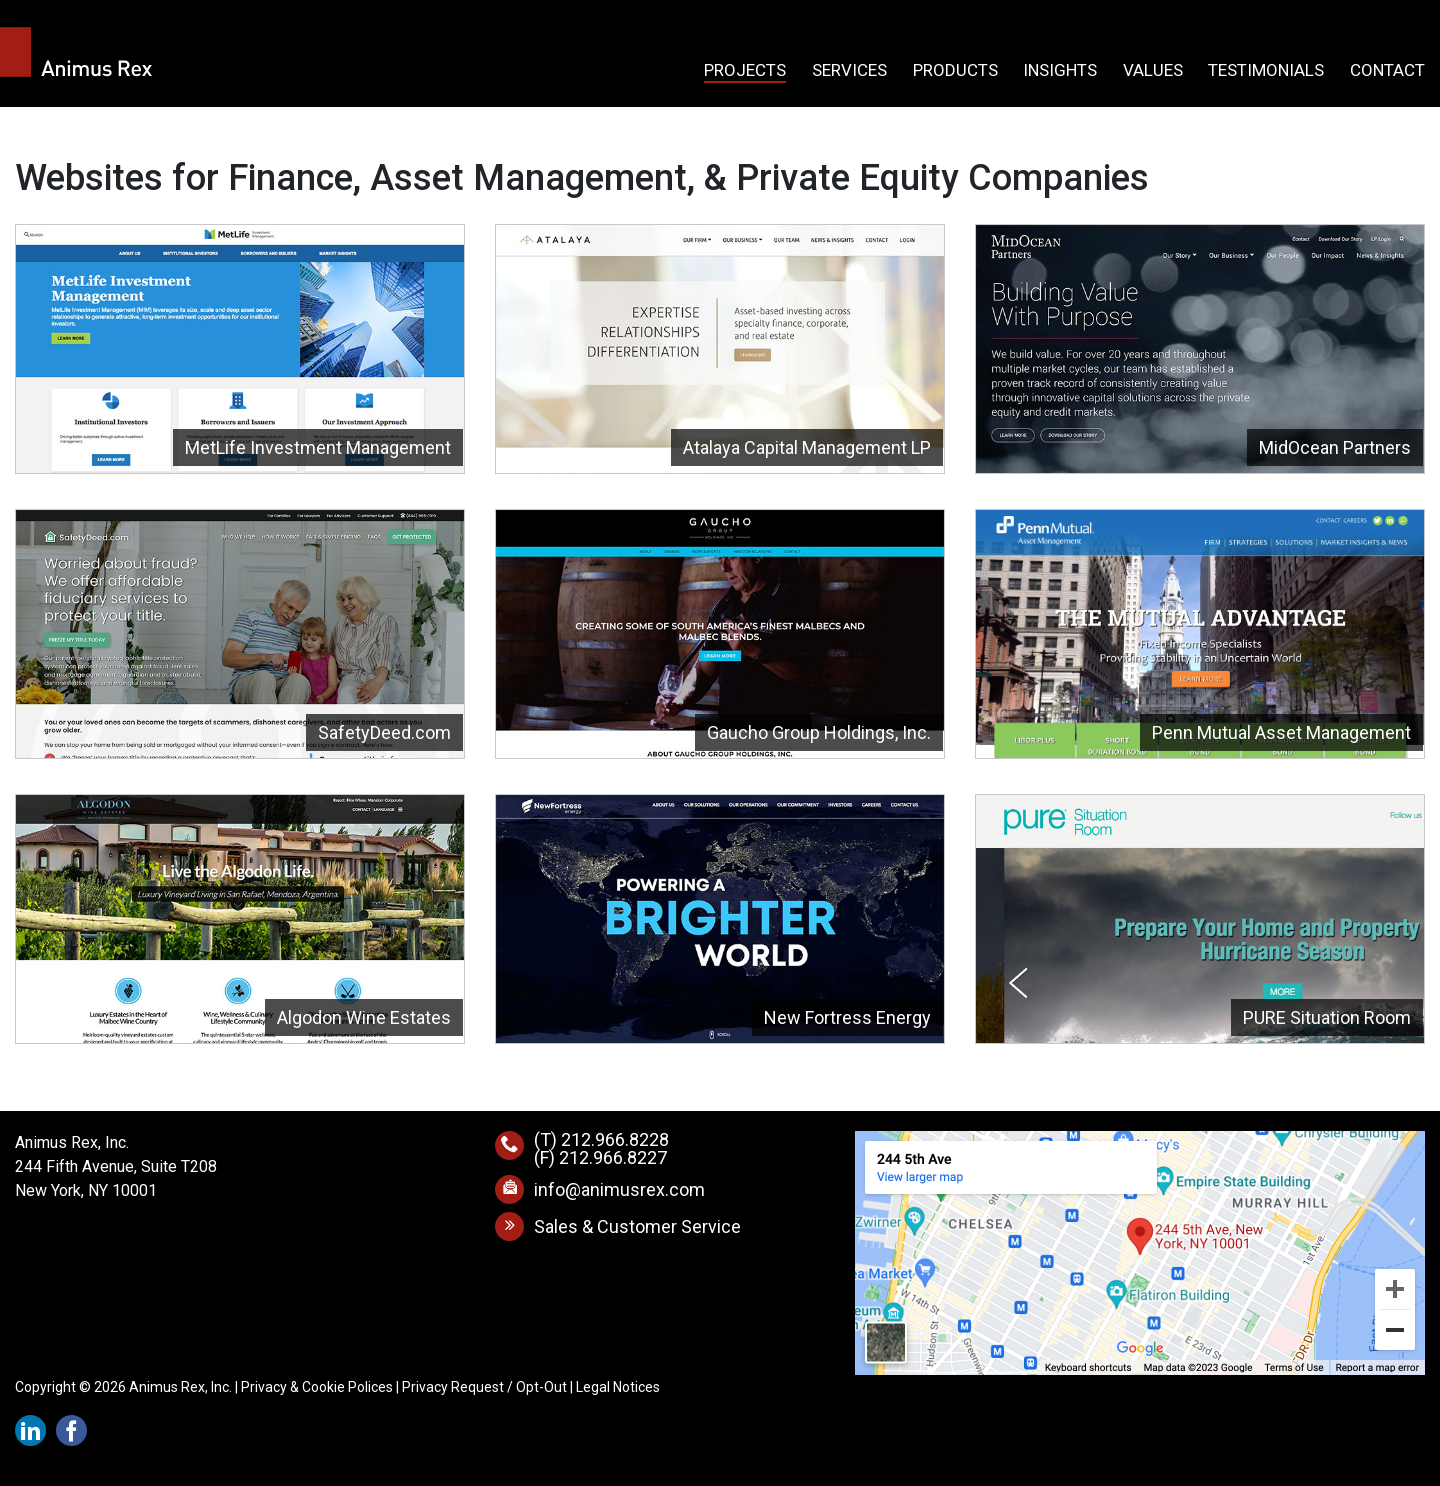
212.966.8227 (613, 1157)
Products (955, 71)
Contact (1387, 71)
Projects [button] (745, 71)
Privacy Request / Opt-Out (484, 1387)
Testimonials (1266, 71)
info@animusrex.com (619, 1189)
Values (1153, 71)
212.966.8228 (615, 1139)
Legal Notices (618, 1387)
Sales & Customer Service (637, 1226)
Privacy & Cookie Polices (317, 1387)
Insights (1060, 71)
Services (849, 71)
